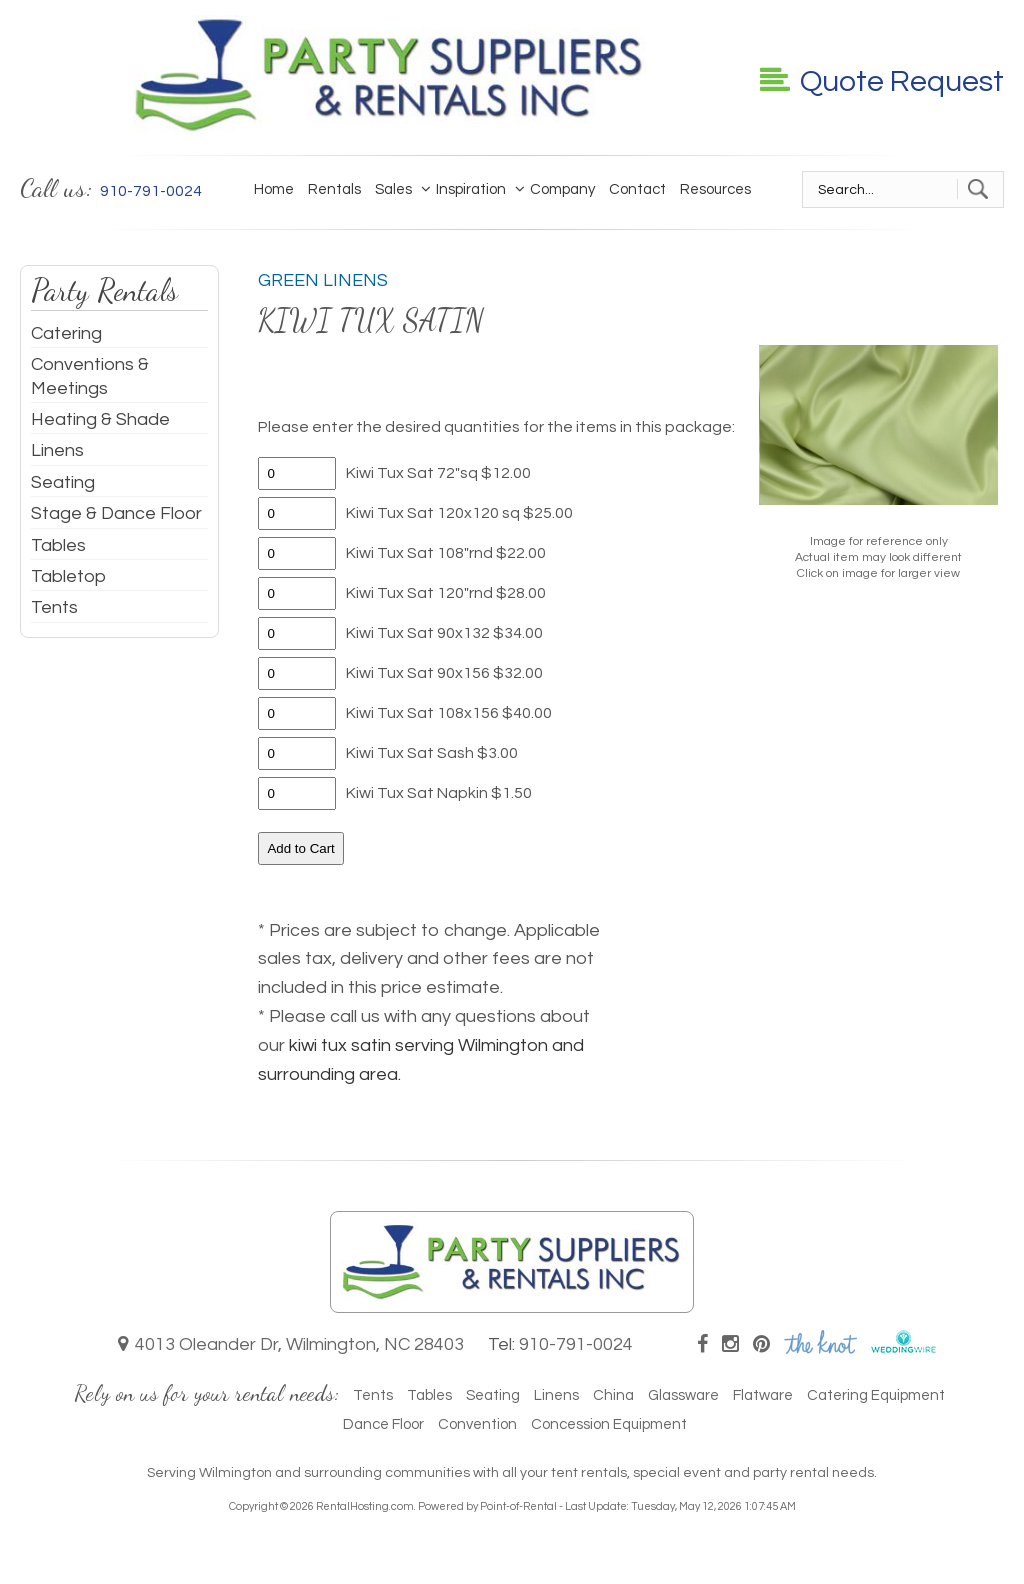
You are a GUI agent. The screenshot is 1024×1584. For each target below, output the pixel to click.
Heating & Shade (100, 419)
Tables (58, 545)
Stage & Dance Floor (116, 513)
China (613, 1395)
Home (274, 189)
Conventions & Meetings (90, 376)
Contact (637, 189)
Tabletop (68, 576)
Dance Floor (383, 1424)
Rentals (334, 189)
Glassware (683, 1395)
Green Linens (323, 280)
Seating (63, 482)
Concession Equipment (609, 1424)
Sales (393, 189)
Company (557, 189)
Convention (477, 1424)
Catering (66, 333)
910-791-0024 (576, 1344)
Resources (715, 189)
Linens (57, 450)
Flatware (763, 1395)
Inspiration (466, 189)
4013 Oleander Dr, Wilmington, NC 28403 (291, 1344)
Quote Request (882, 81)
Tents (54, 607)
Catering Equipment (876, 1395)
